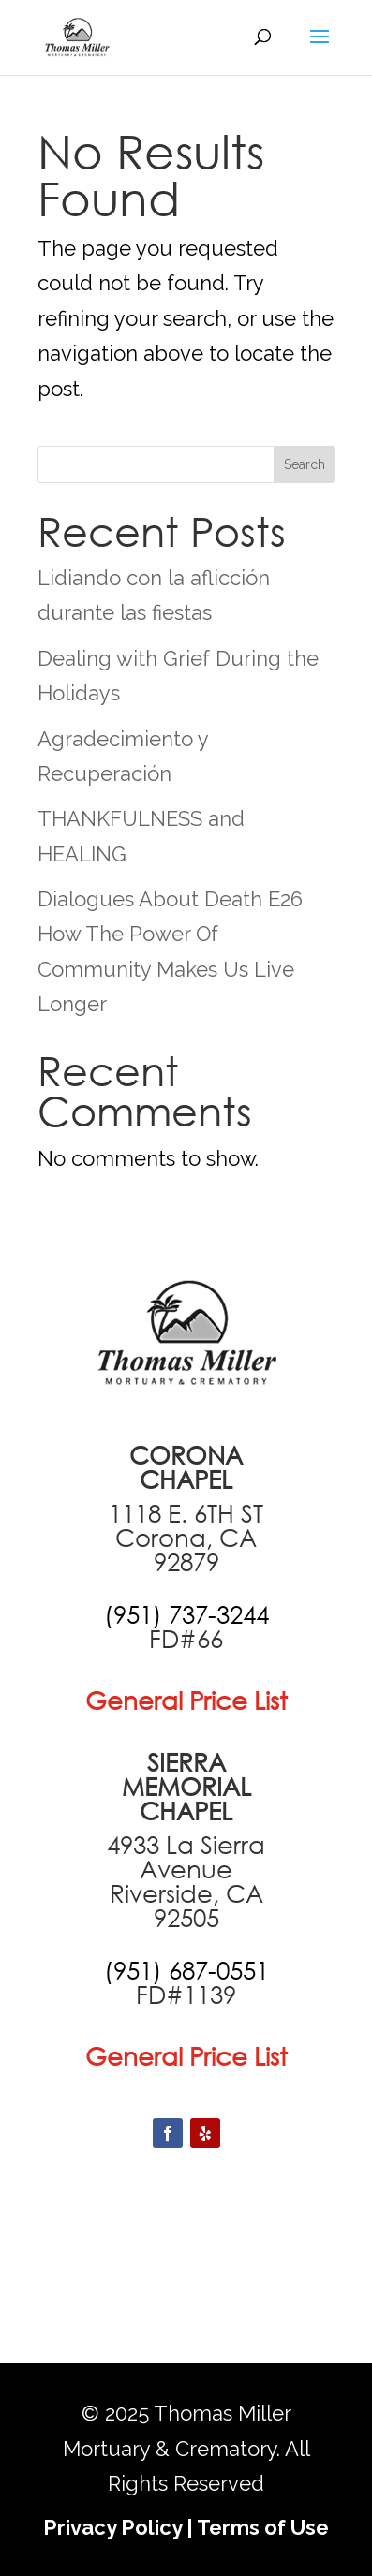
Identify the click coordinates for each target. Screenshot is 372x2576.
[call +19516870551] (186, 1970)
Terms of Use (263, 2527)
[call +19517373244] (186, 1614)
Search (304, 464)
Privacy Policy (112, 2527)
